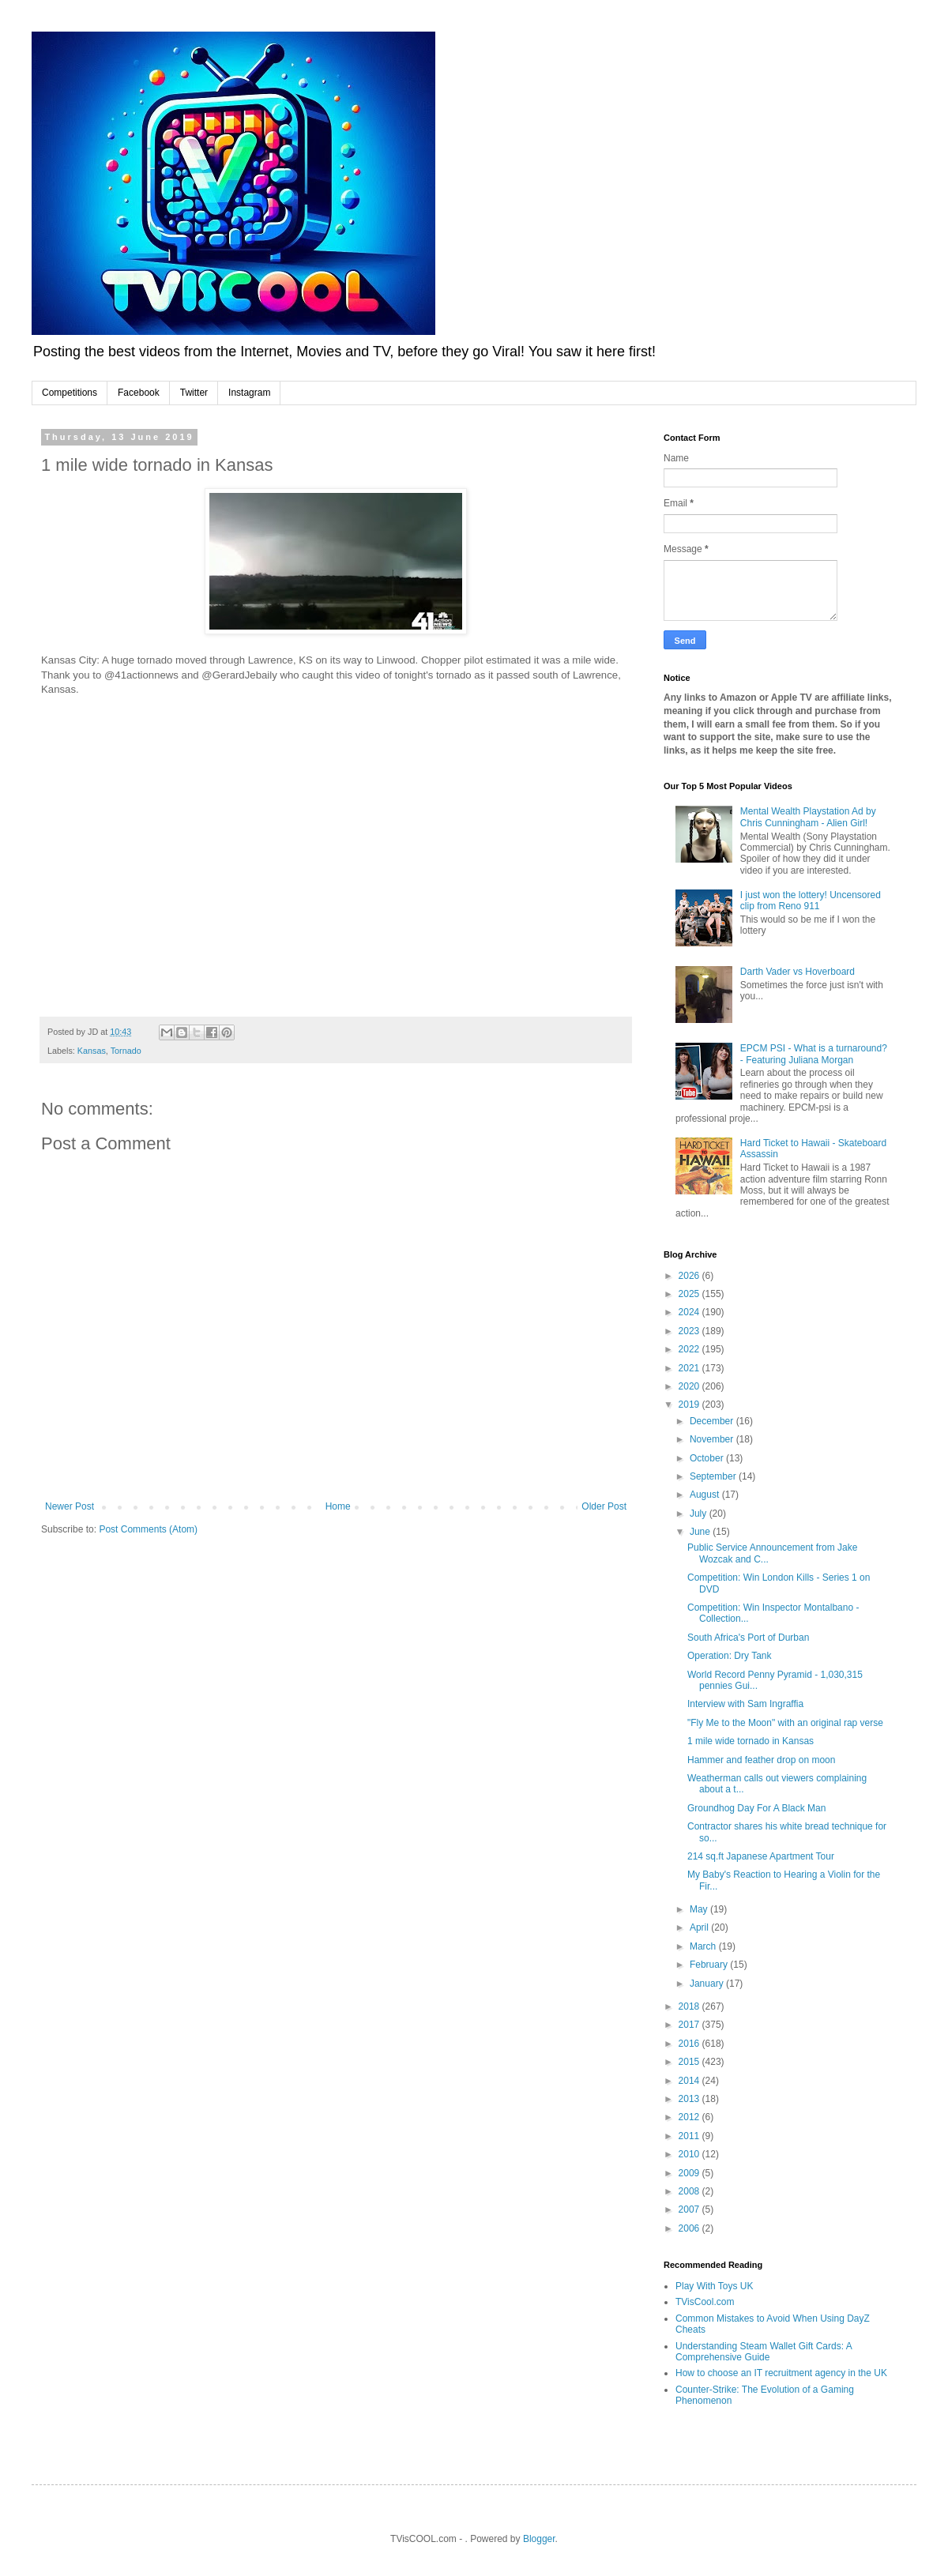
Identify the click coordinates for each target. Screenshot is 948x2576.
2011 (690, 2136)
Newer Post (69, 1506)
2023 (690, 1331)
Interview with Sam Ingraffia (745, 1703)
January (708, 1983)
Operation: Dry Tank (729, 1655)
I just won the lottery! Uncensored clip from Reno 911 (810, 900)
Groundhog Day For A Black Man (756, 1808)
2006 (690, 2228)
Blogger (539, 2538)
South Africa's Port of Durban (748, 1637)
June (701, 1531)
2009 (690, 2173)
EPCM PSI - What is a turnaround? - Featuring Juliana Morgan (813, 1054)
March (704, 1946)
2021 (690, 1368)
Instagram (249, 392)
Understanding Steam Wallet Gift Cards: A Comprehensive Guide (763, 2352)
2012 (690, 2117)
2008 (690, 2191)
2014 (690, 2080)
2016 (690, 2043)
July (699, 1513)
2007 (690, 2209)
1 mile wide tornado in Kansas (750, 1741)
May (700, 1909)
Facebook (139, 392)
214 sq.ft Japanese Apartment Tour (760, 1856)
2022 (690, 1349)
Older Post (603, 1506)
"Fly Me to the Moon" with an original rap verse (785, 1722)
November (713, 1439)
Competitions (69, 392)
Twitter (194, 392)
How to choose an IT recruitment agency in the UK (781, 2373)
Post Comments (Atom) (148, 1529)
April (700, 1927)
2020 (690, 1386)
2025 (690, 1293)
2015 (690, 2061)
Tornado (126, 1050)
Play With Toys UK (714, 2286)
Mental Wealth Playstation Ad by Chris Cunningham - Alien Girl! (808, 817)
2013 (690, 2098)
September (714, 1476)
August (706, 1494)
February (710, 1964)
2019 (690, 1404)
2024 (690, 1312)
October (708, 1458)
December (713, 1421)
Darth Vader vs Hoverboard (797, 971)
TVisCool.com (704, 2301)
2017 (690, 2024)
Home (338, 1506)
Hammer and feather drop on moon (761, 1760)
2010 (690, 2154)
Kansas (91, 1050)
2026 (690, 1275)
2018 (690, 2006)
